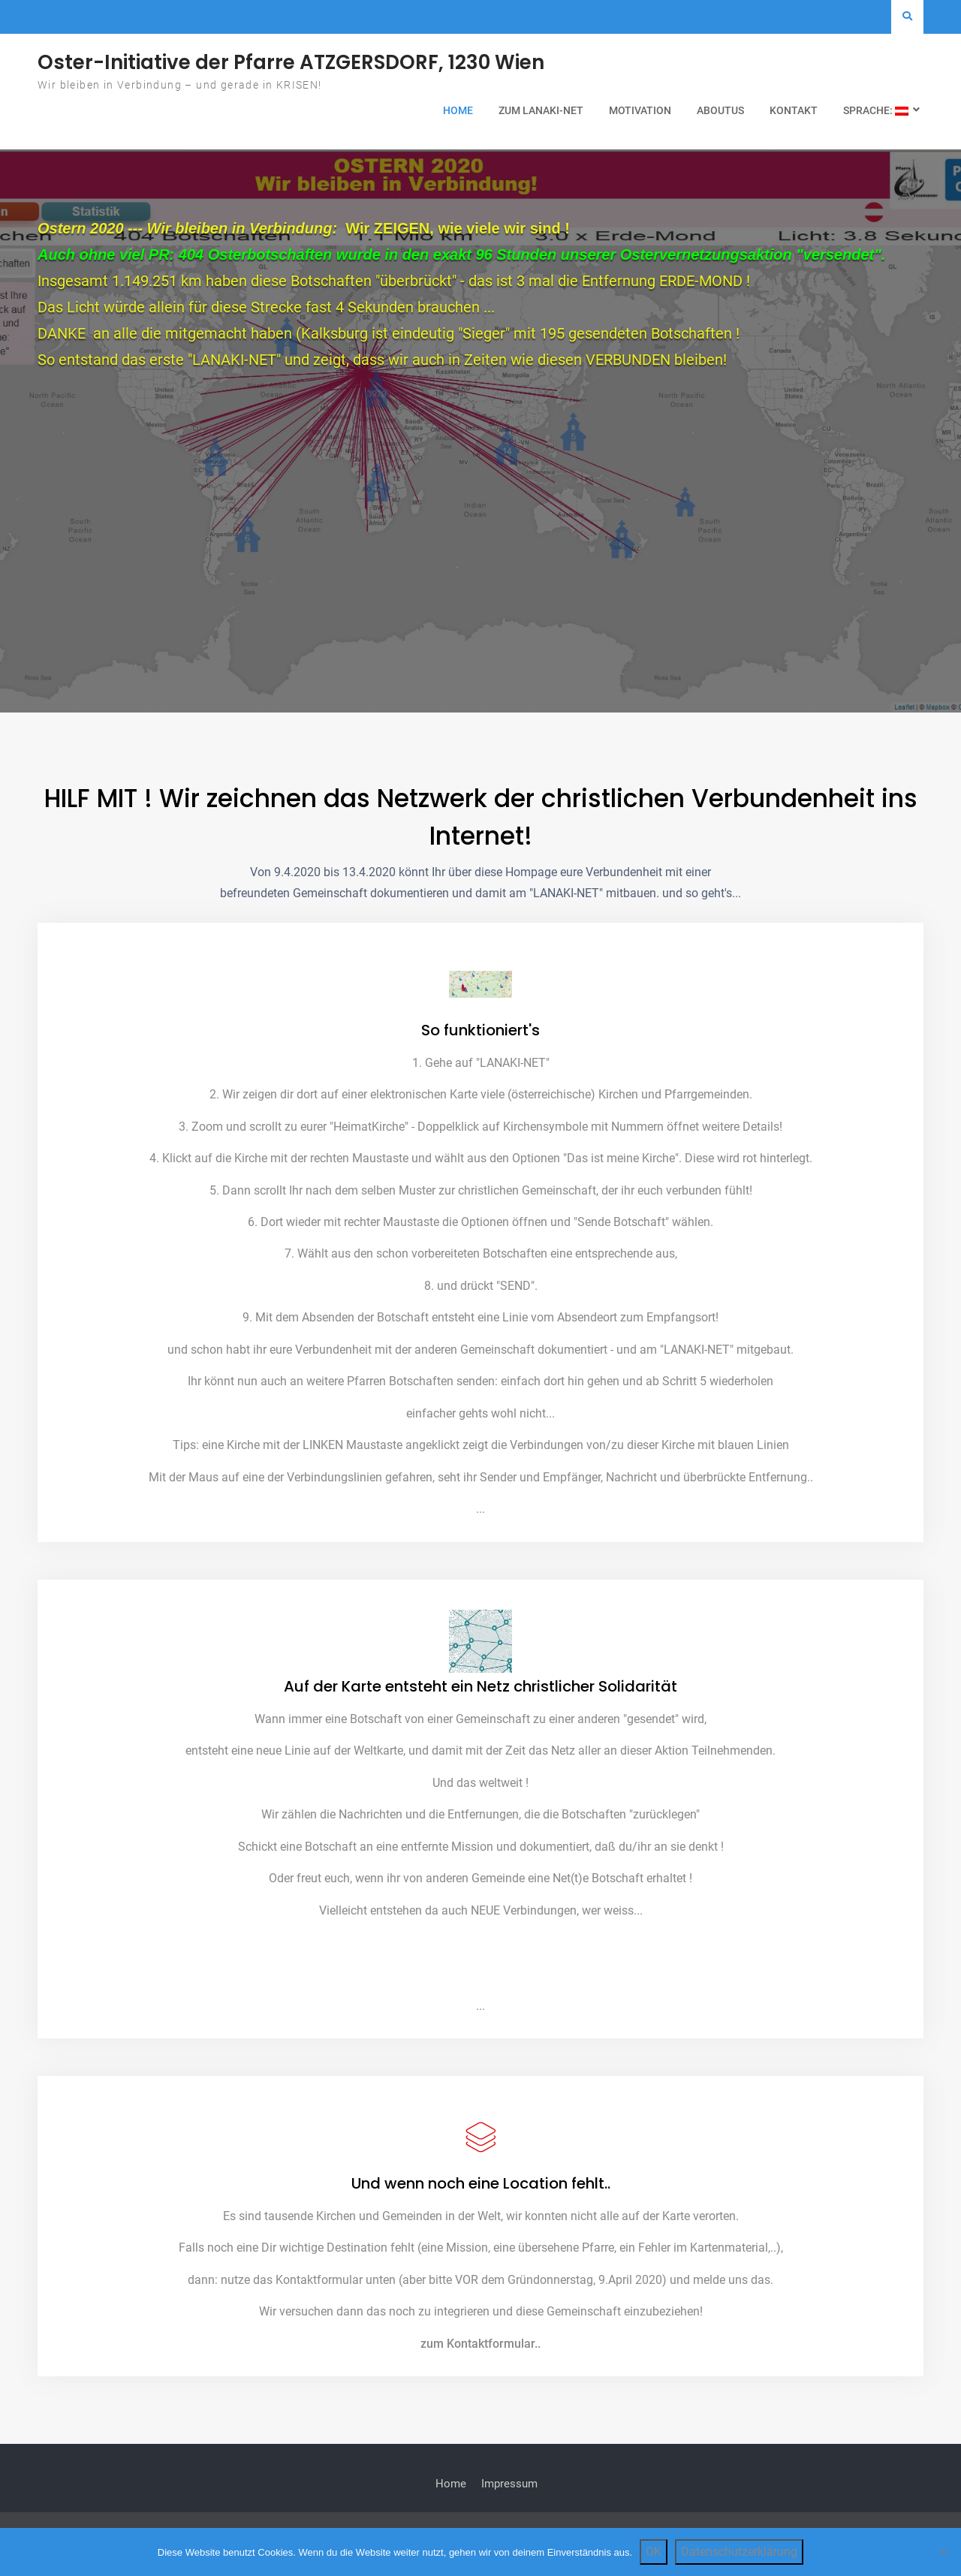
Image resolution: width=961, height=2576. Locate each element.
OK (653, 2551)
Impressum (509, 2497)
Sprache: (875, 110)
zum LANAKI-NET (541, 110)
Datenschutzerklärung (739, 2551)
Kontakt (794, 110)
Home (458, 110)
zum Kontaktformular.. (480, 2356)
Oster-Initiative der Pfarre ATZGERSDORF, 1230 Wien (291, 62)
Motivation (640, 110)
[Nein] (942, 2551)
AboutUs (720, 110)
